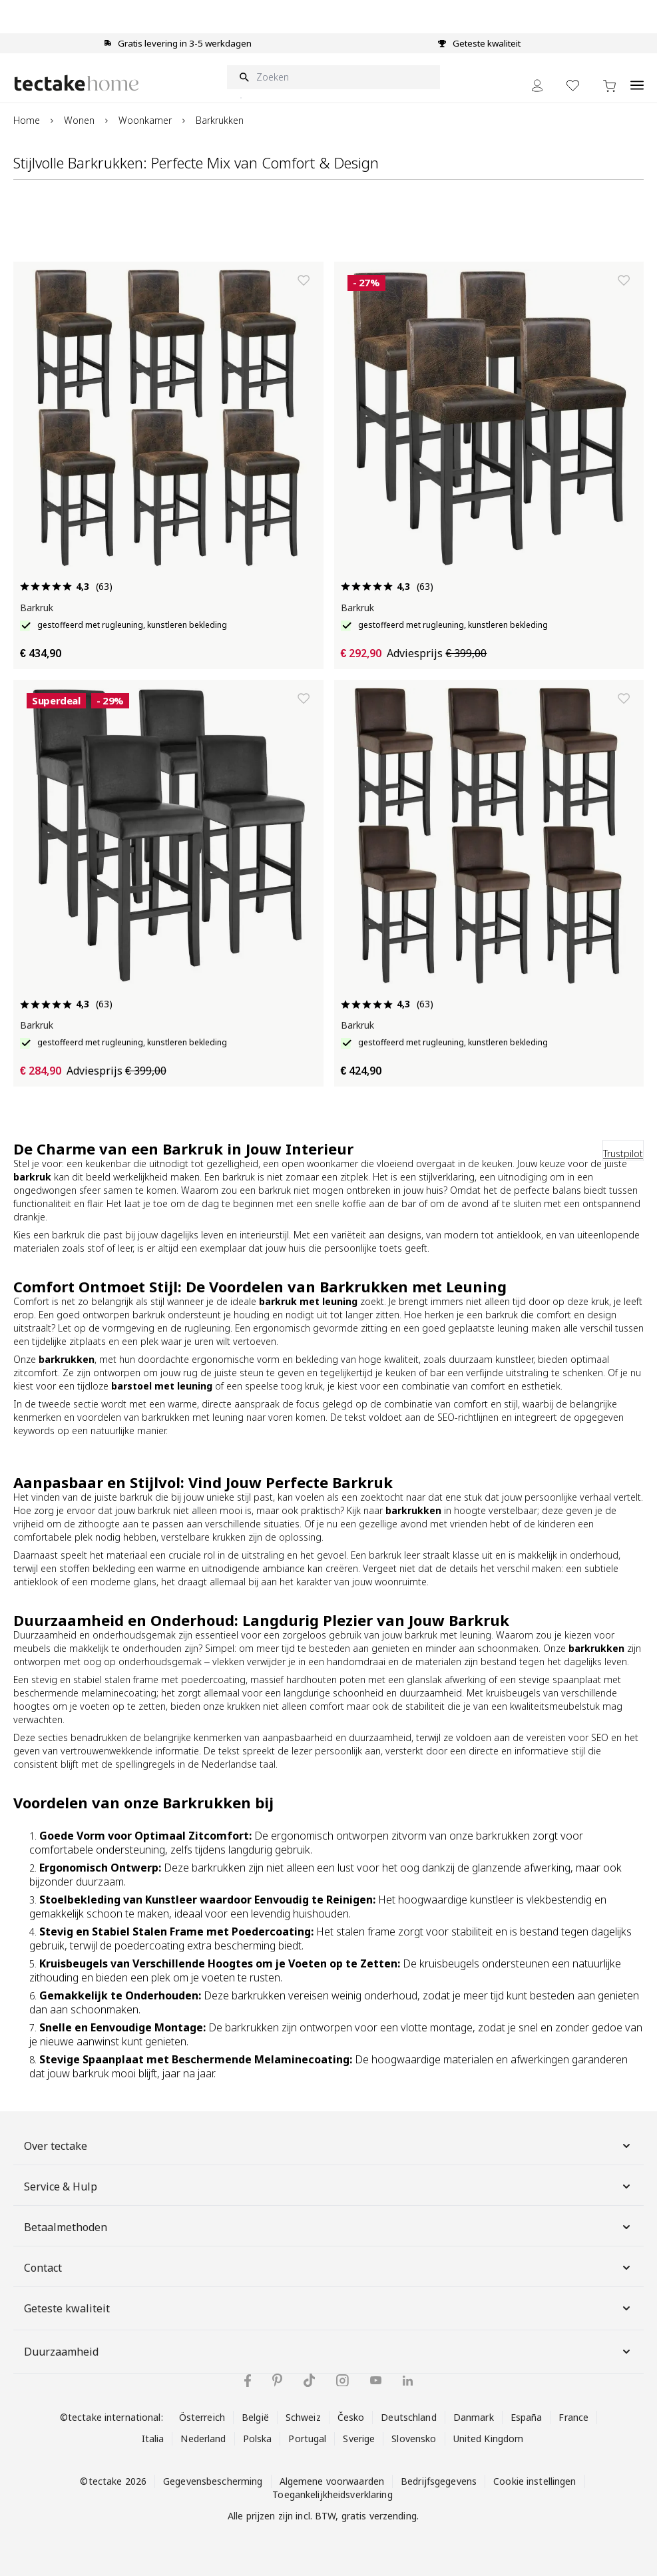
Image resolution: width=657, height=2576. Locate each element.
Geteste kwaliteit (328, 2308)
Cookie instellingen (534, 2481)
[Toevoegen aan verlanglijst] (304, 280)
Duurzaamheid (328, 2351)
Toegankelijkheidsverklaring (332, 2494)
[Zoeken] (333, 77)
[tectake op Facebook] (247, 2380)
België (255, 2417)
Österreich (202, 2417)
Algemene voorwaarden (332, 2481)
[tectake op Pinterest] (277, 2380)
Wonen (79, 120)
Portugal (307, 2438)
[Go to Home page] (76, 83)
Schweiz (303, 2417)
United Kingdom (488, 2438)
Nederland (203, 2438)
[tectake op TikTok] (310, 2380)
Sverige (359, 2438)
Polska (257, 2438)
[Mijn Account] (537, 85)
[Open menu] (637, 78)
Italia (153, 2438)
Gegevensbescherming (212, 2481)
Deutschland (408, 2417)
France (573, 2417)
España (527, 2417)
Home (26, 120)
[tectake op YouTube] (375, 2380)
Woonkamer (145, 120)
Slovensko (413, 2438)
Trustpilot (623, 1153)
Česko (351, 2417)
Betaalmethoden (328, 2227)
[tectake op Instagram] (342, 2380)
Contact (328, 2267)
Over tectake (328, 2146)
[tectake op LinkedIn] (408, 2381)
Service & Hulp (328, 2186)
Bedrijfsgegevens (439, 2481)
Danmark (473, 2417)
